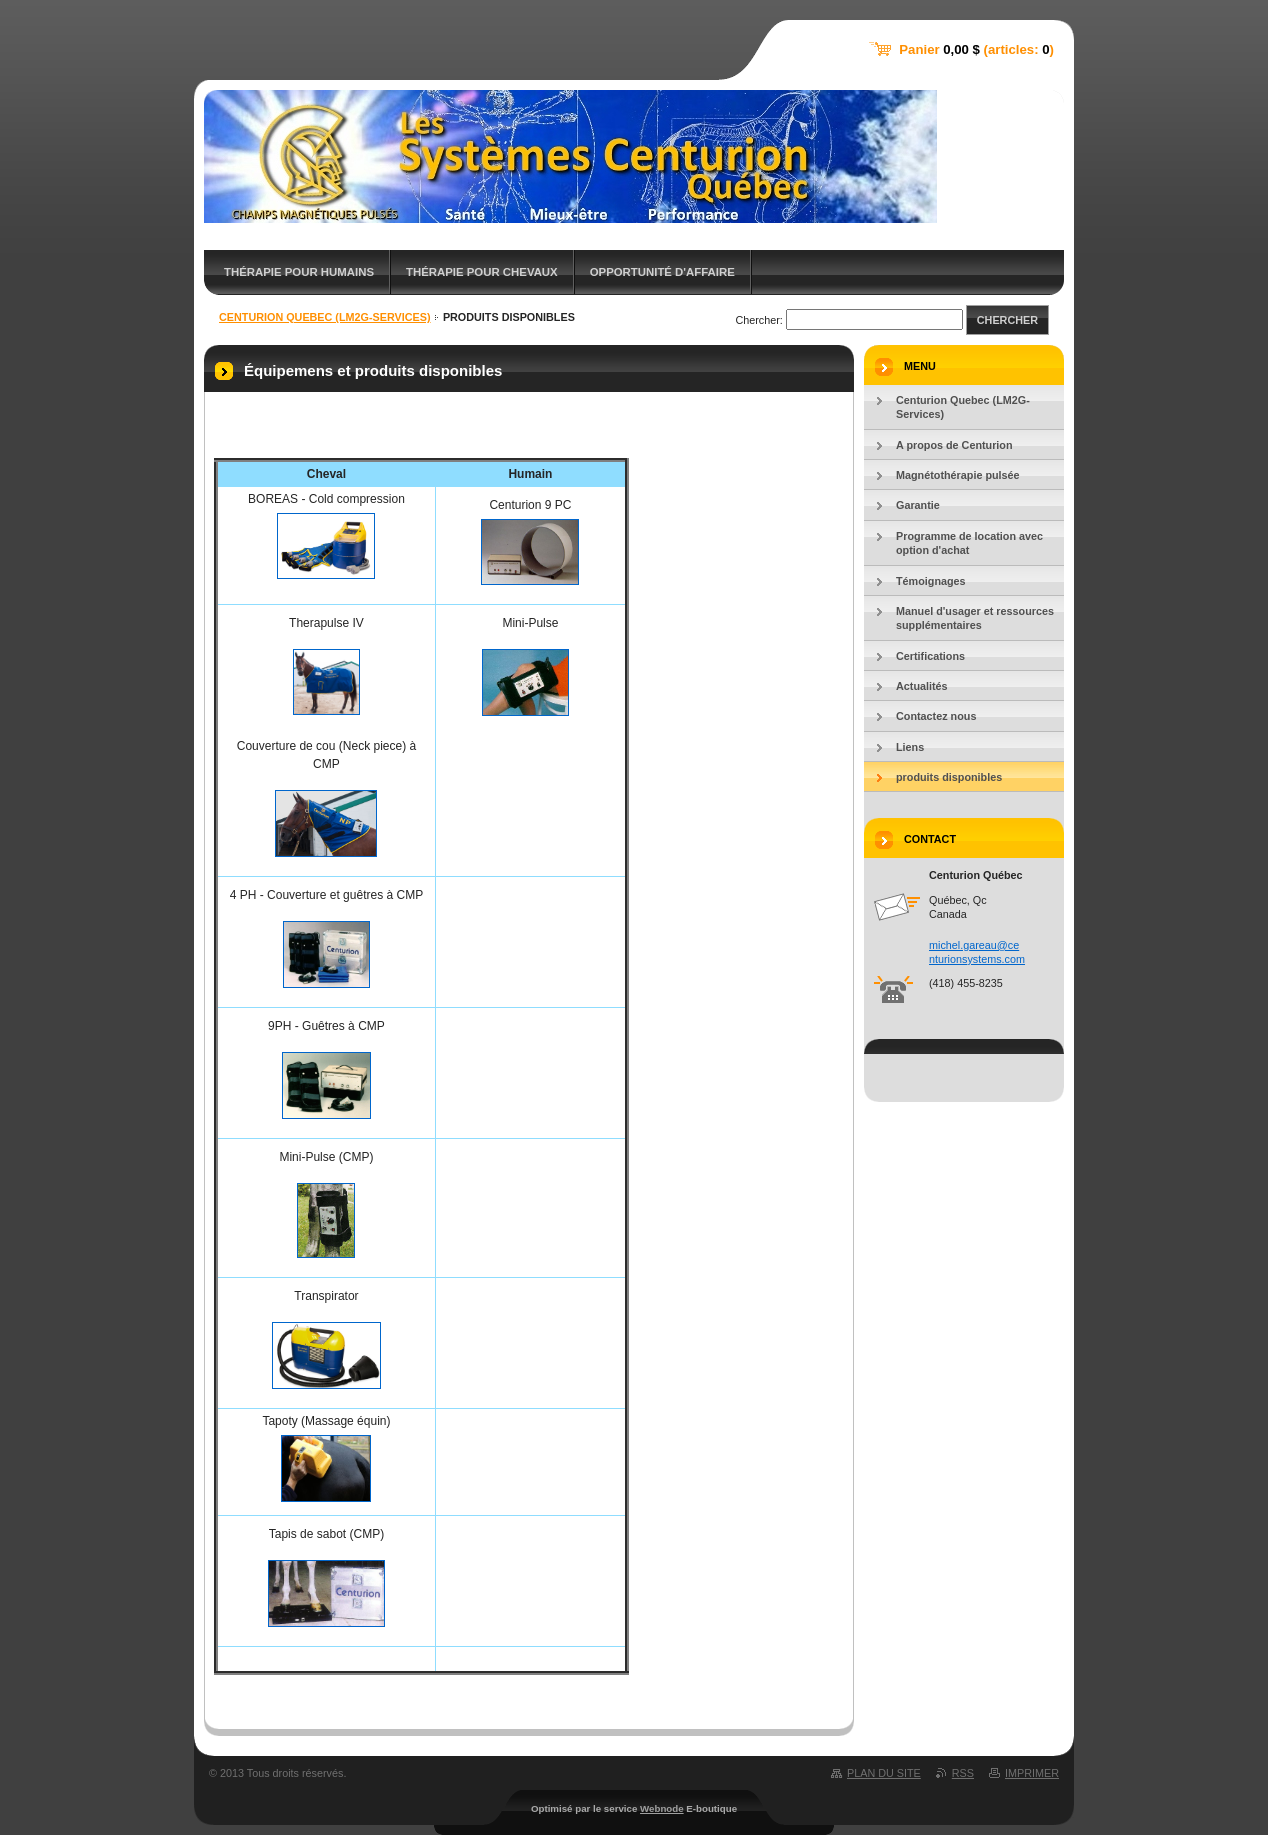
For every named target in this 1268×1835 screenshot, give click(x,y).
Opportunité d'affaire (662, 272)
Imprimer (1032, 1773)
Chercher (1007, 320)
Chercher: (758, 320)
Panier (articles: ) (976, 49)
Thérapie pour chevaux (482, 272)
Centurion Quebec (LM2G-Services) (325, 317)
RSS (963, 1773)
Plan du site (884, 1773)
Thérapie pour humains (299, 272)
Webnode (662, 1808)
